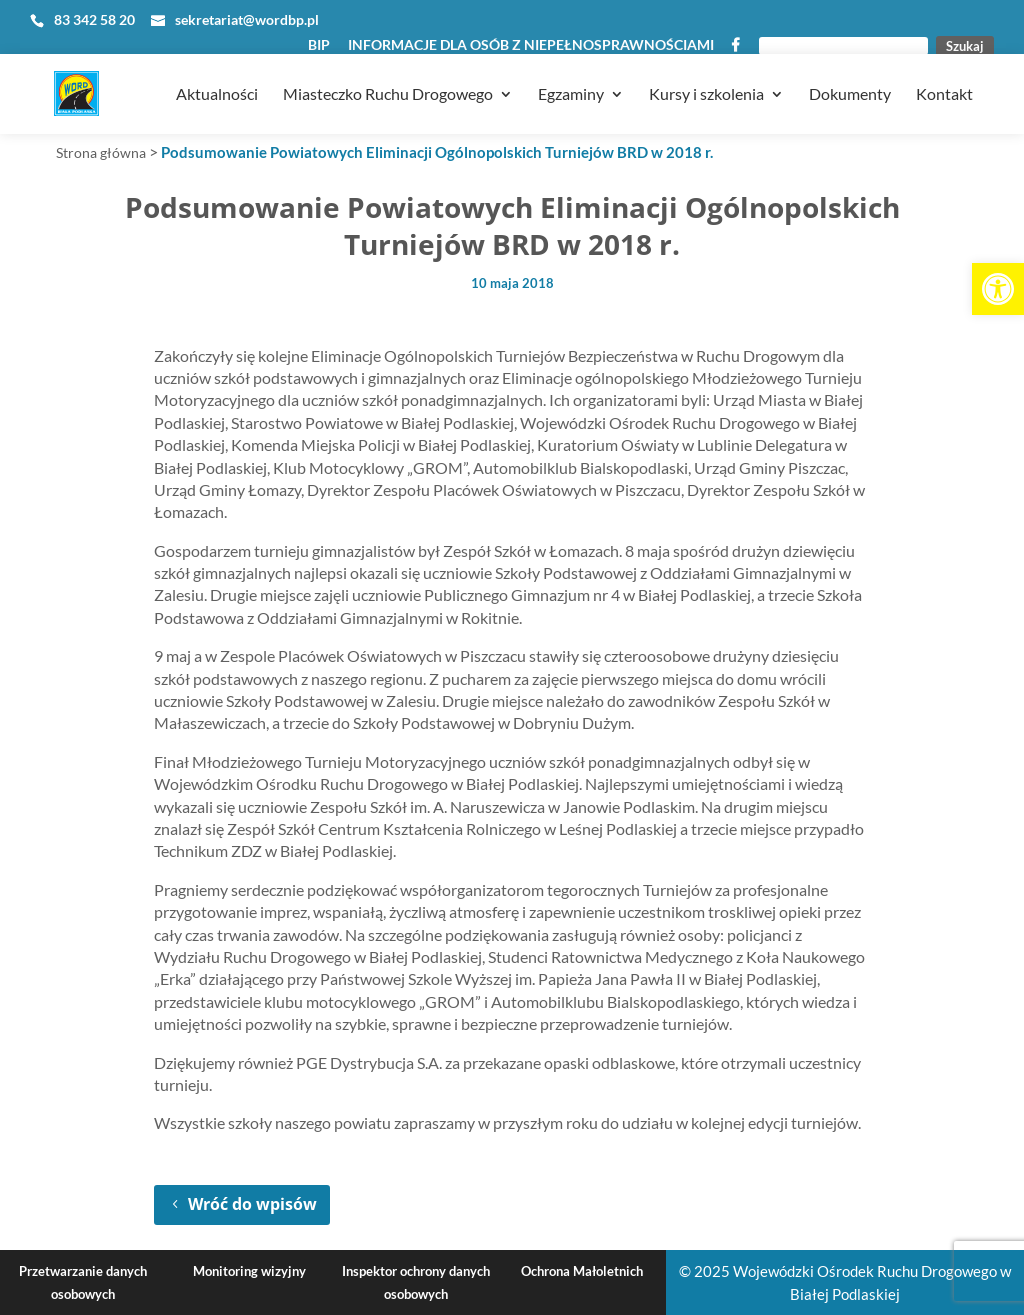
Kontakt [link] (944, 71)
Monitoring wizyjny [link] (249, 1271)
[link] (998, 289)
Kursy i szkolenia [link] (706, 71)
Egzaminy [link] (571, 71)
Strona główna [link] (101, 152)
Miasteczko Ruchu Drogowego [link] (388, 71)
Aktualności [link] (217, 71)
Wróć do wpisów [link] (252, 1204)
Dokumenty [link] (850, 71)
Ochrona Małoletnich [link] (582, 1271)
